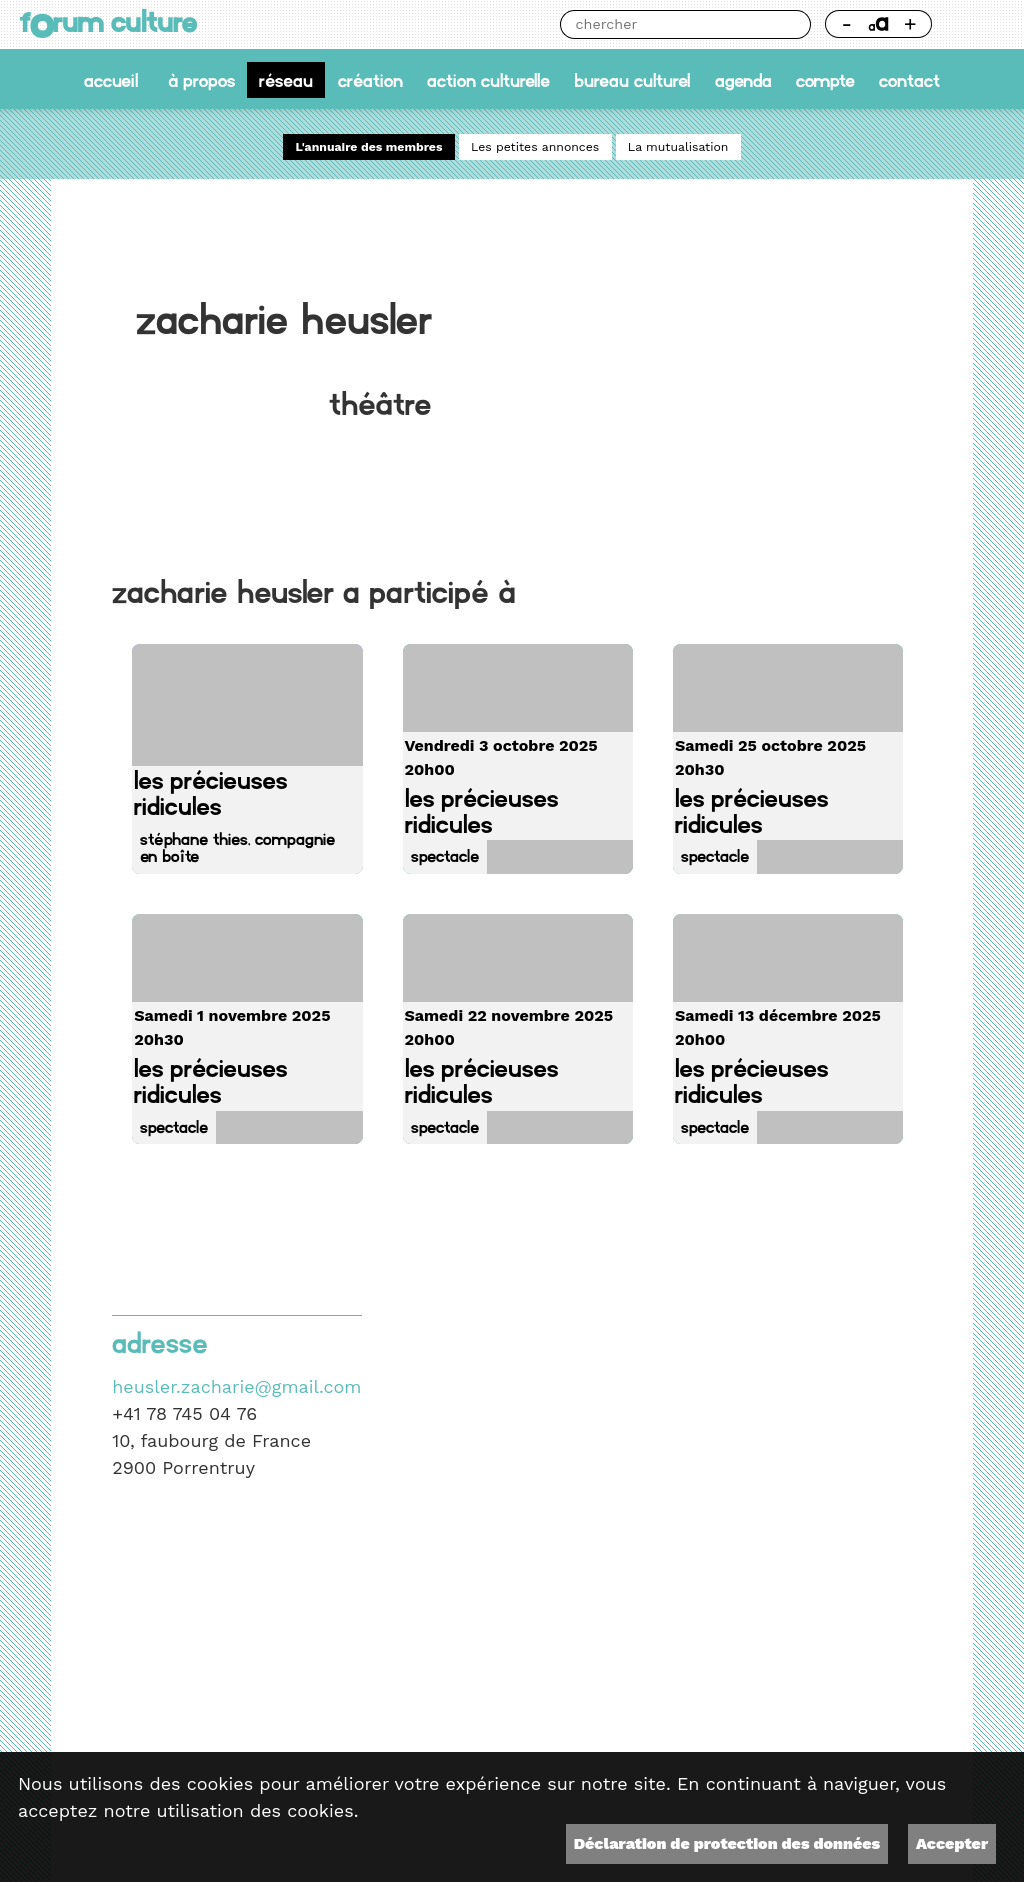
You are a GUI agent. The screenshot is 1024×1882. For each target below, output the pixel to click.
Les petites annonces (535, 147)
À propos (201, 79)
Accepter (952, 1843)
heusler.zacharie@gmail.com (236, 1386)
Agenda (743, 79)
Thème (975, 24)
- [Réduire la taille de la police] (846, 23)
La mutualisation (678, 147)
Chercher (796, 24)
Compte (825, 79)
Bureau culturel (632, 79)
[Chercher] (671, 24)
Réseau (286, 79)
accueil (111, 79)
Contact (909, 79)
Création (370, 79)
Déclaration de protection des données (727, 1843)
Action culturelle (488, 79)
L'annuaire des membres (369, 147)
